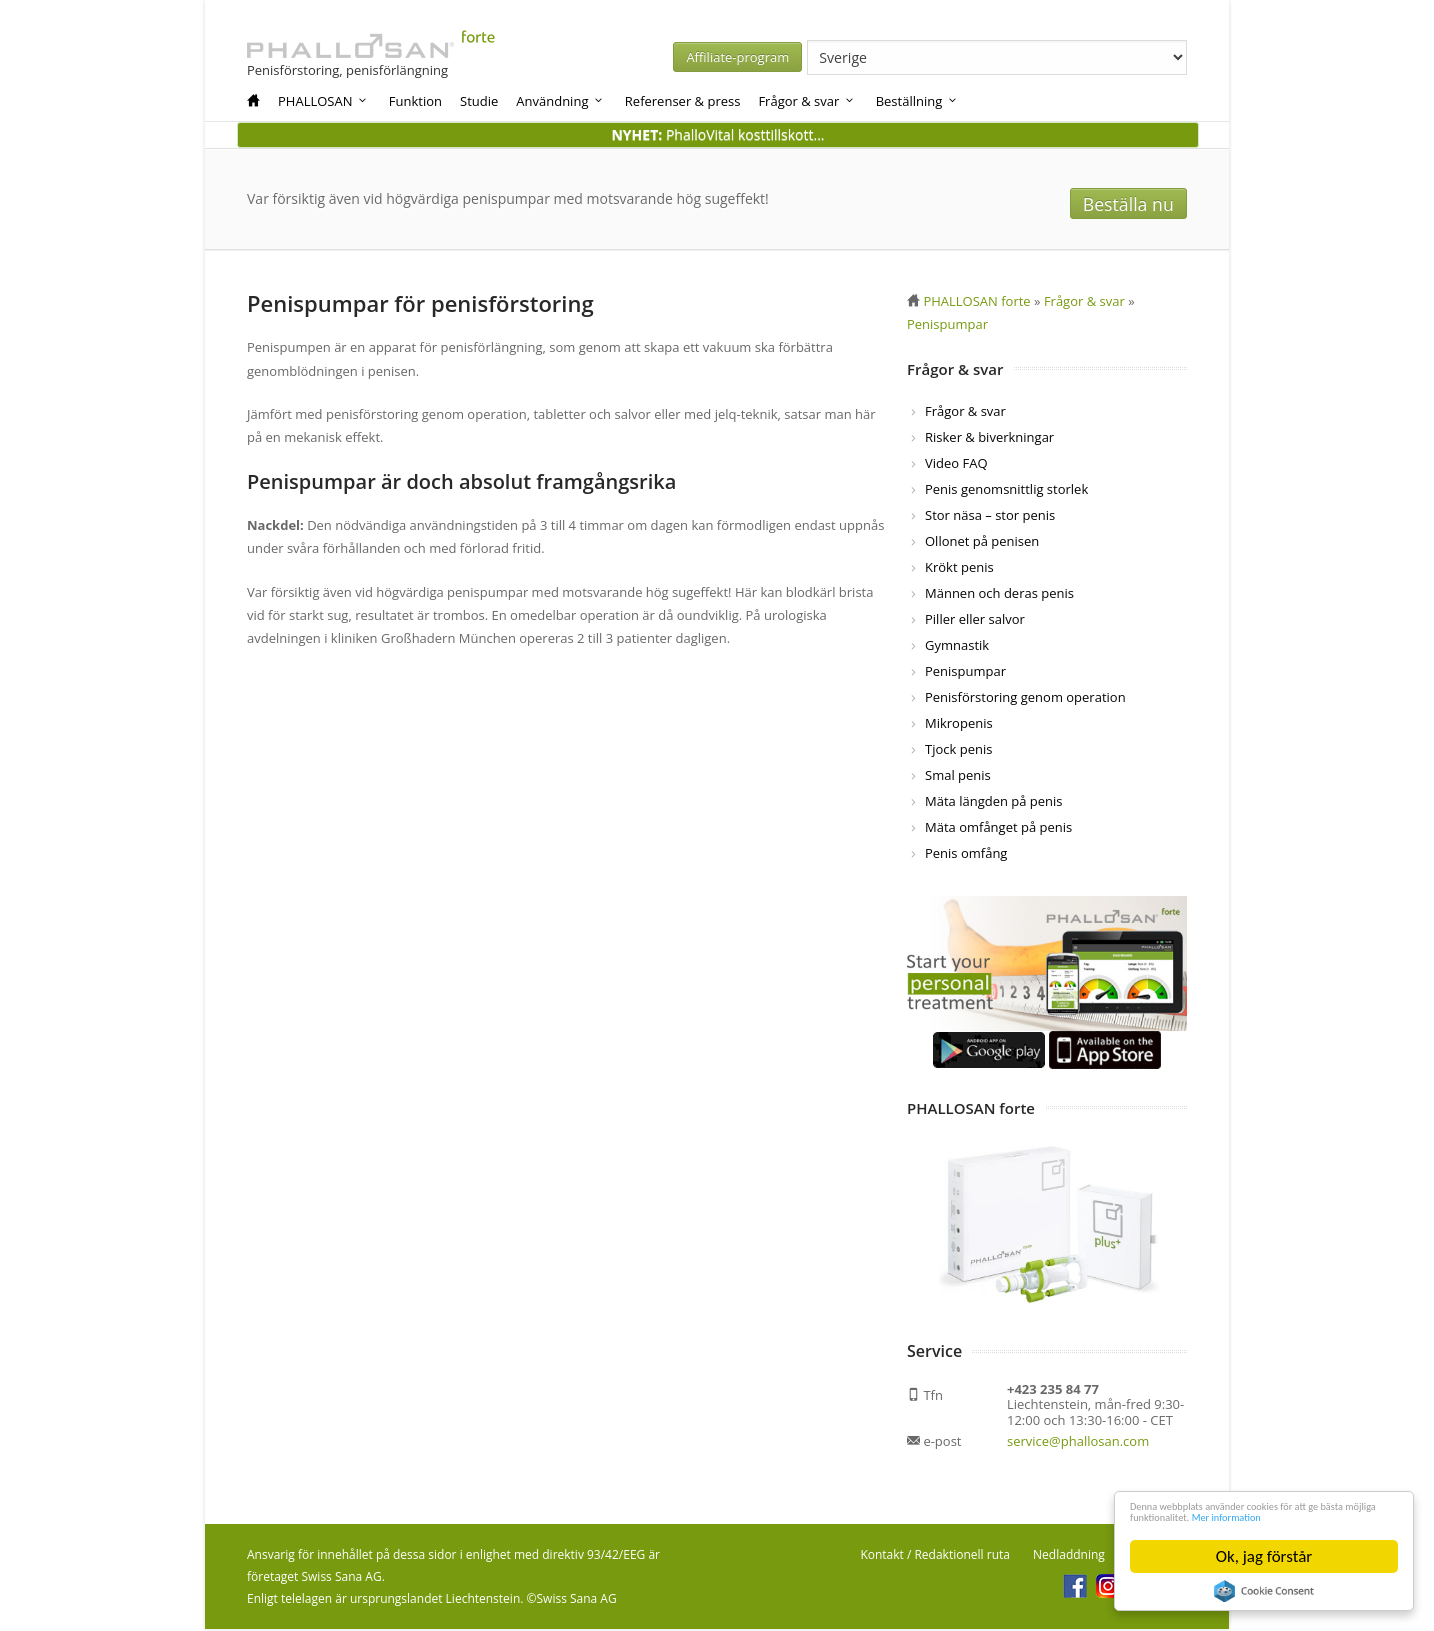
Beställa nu (1136, 200)
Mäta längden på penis (994, 803)
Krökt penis (959, 569)
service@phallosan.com (1078, 1443)
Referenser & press (683, 101)
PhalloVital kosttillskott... (717, 134)
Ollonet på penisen (982, 543)
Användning (560, 101)
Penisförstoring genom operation (1025, 699)
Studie (479, 101)
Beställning (917, 101)
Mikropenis (959, 725)
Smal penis (958, 777)
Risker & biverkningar (989, 439)
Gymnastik (957, 647)
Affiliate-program (937, 57)
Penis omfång (966, 855)
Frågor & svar (806, 101)
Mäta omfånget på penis (998, 829)
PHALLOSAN (323, 101)
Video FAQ (956, 465)
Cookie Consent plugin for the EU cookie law (1264, 1591)
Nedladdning (1069, 1556)
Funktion (415, 101)
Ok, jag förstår (1264, 1556)
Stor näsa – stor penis (990, 517)
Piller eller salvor (975, 621)
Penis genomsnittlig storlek (1006, 491)
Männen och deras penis (999, 595)
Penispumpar (965, 673)
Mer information (1187, 1514)
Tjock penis (958, 751)
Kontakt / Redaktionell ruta (935, 1556)
